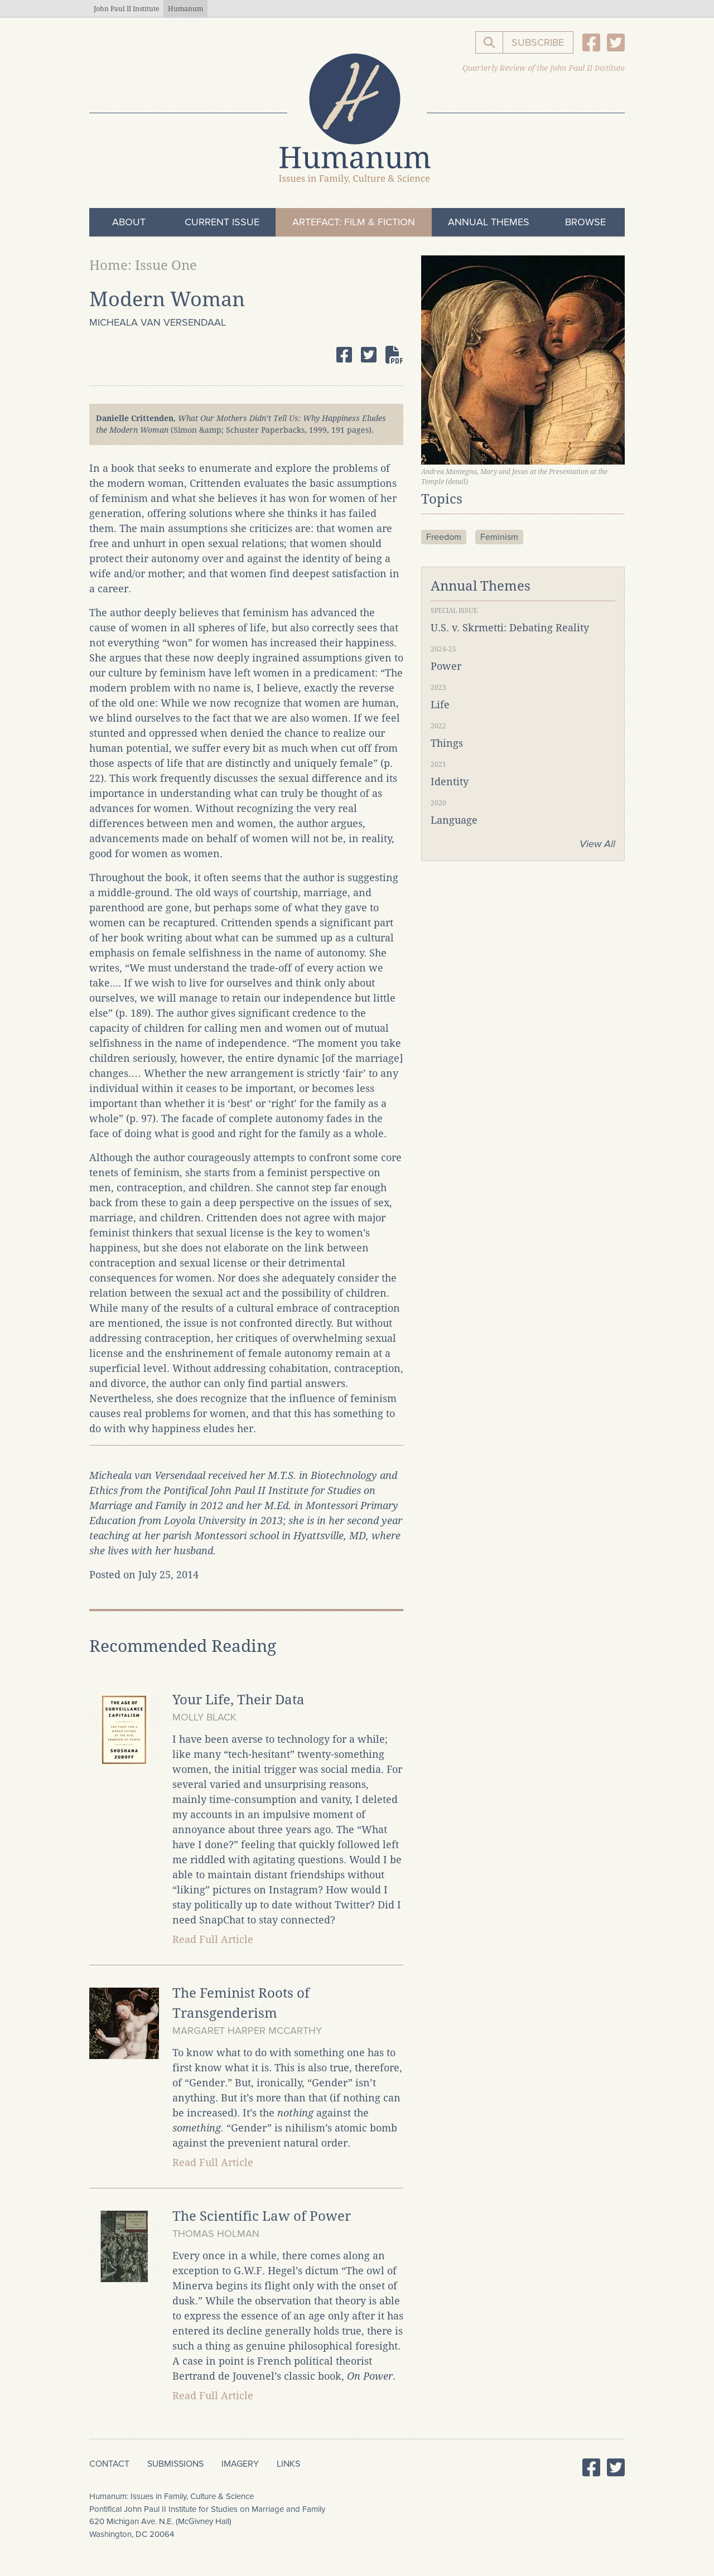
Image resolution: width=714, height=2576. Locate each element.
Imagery (240, 2463)
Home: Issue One (143, 265)
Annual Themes (488, 222)
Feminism (499, 537)
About (129, 222)
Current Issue (222, 222)
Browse (585, 222)
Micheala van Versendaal (157, 322)
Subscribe (538, 42)
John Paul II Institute (126, 9)
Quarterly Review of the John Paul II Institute (543, 68)
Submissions (175, 2463)
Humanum (185, 9)
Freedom (443, 537)
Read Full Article (212, 1939)
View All (597, 844)
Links (288, 2463)
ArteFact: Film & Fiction (353, 222)
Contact (109, 2463)
